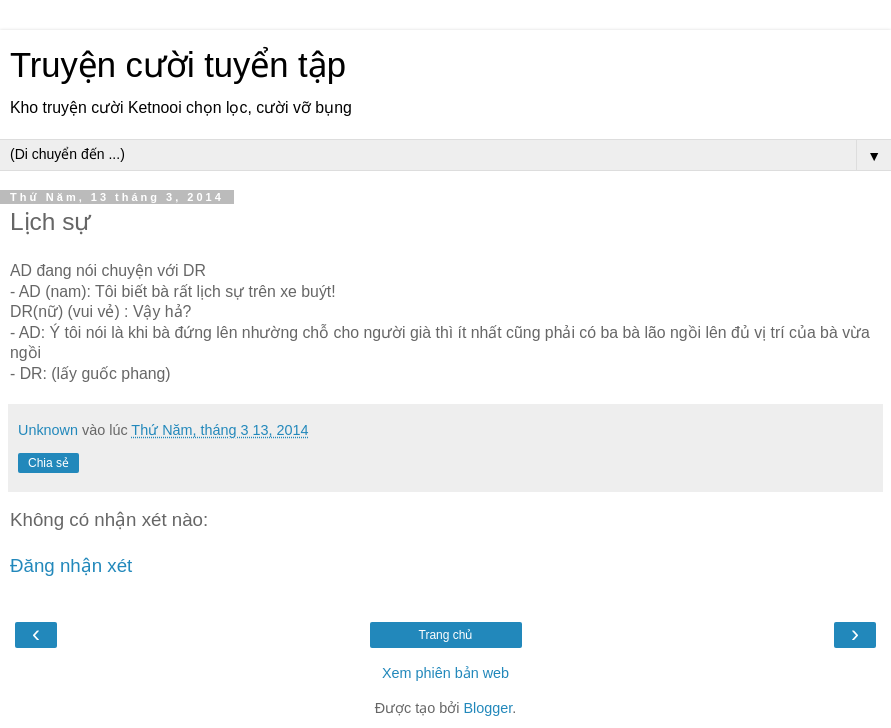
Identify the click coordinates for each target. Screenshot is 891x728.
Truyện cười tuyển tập (178, 65)
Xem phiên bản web (445, 673)
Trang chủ (446, 635)
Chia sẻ (48, 463)
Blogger (487, 708)
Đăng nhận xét (71, 565)
